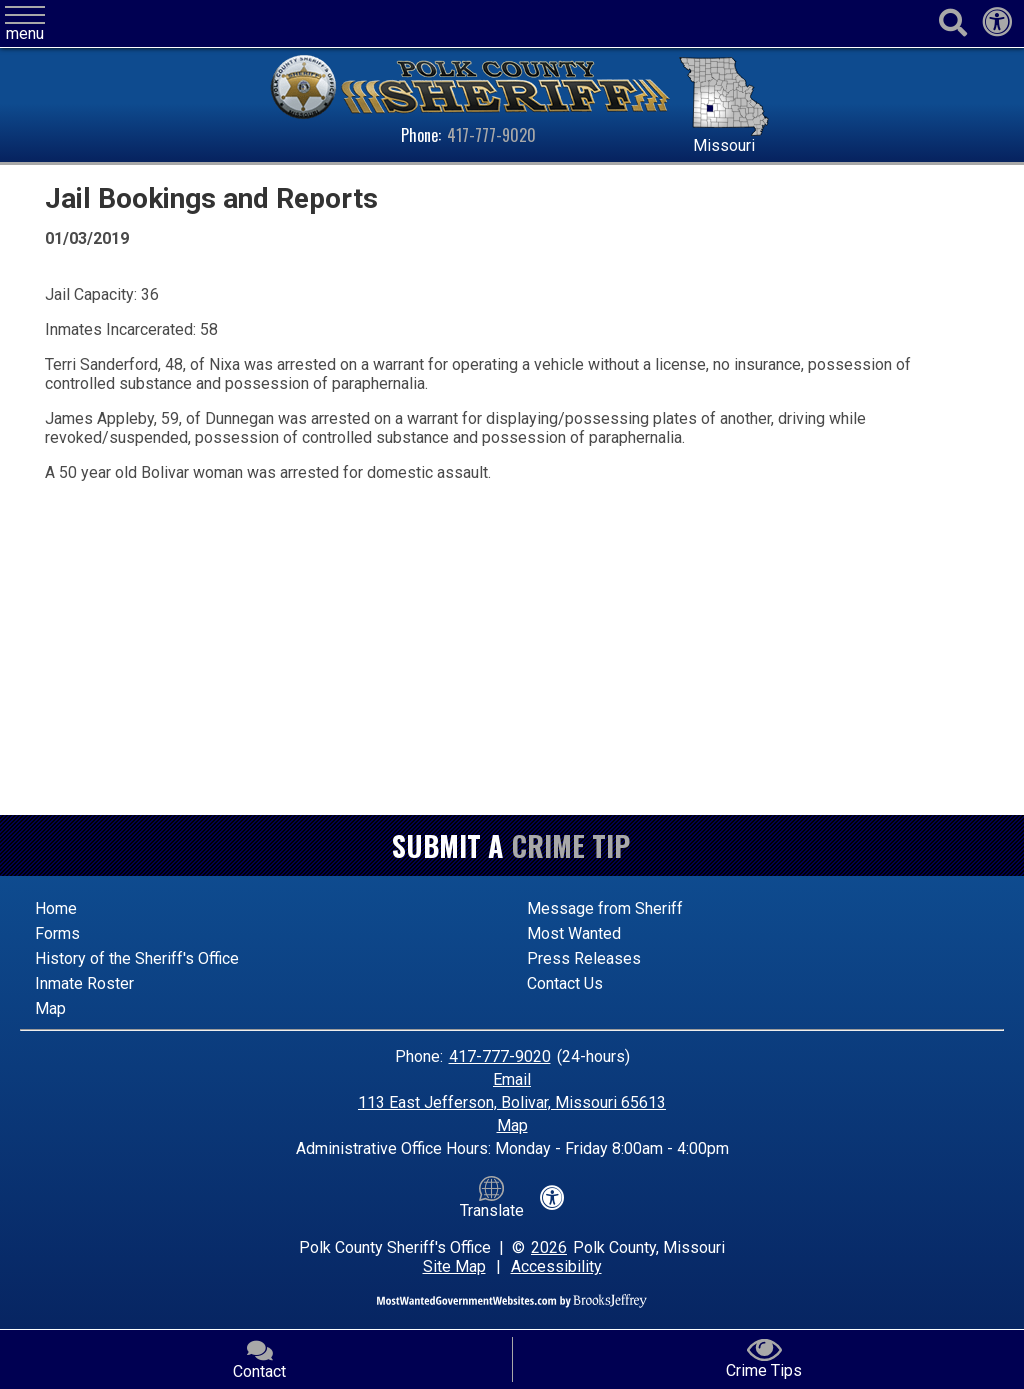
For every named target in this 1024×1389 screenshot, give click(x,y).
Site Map (454, 1266)
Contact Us (565, 983)
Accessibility (556, 1266)
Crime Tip (571, 845)
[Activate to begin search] (952, 23)
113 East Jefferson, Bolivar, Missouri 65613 (512, 1102)
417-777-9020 (491, 135)
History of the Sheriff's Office (137, 958)
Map (50, 1008)
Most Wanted (574, 933)
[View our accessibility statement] (997, 27)
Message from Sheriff (605, 908)
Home (56, 908)
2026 (549, 1247)
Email (512, 1079)
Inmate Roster (84, 983)
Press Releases (584, 958)
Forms (57, 933)
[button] (25, 24)
